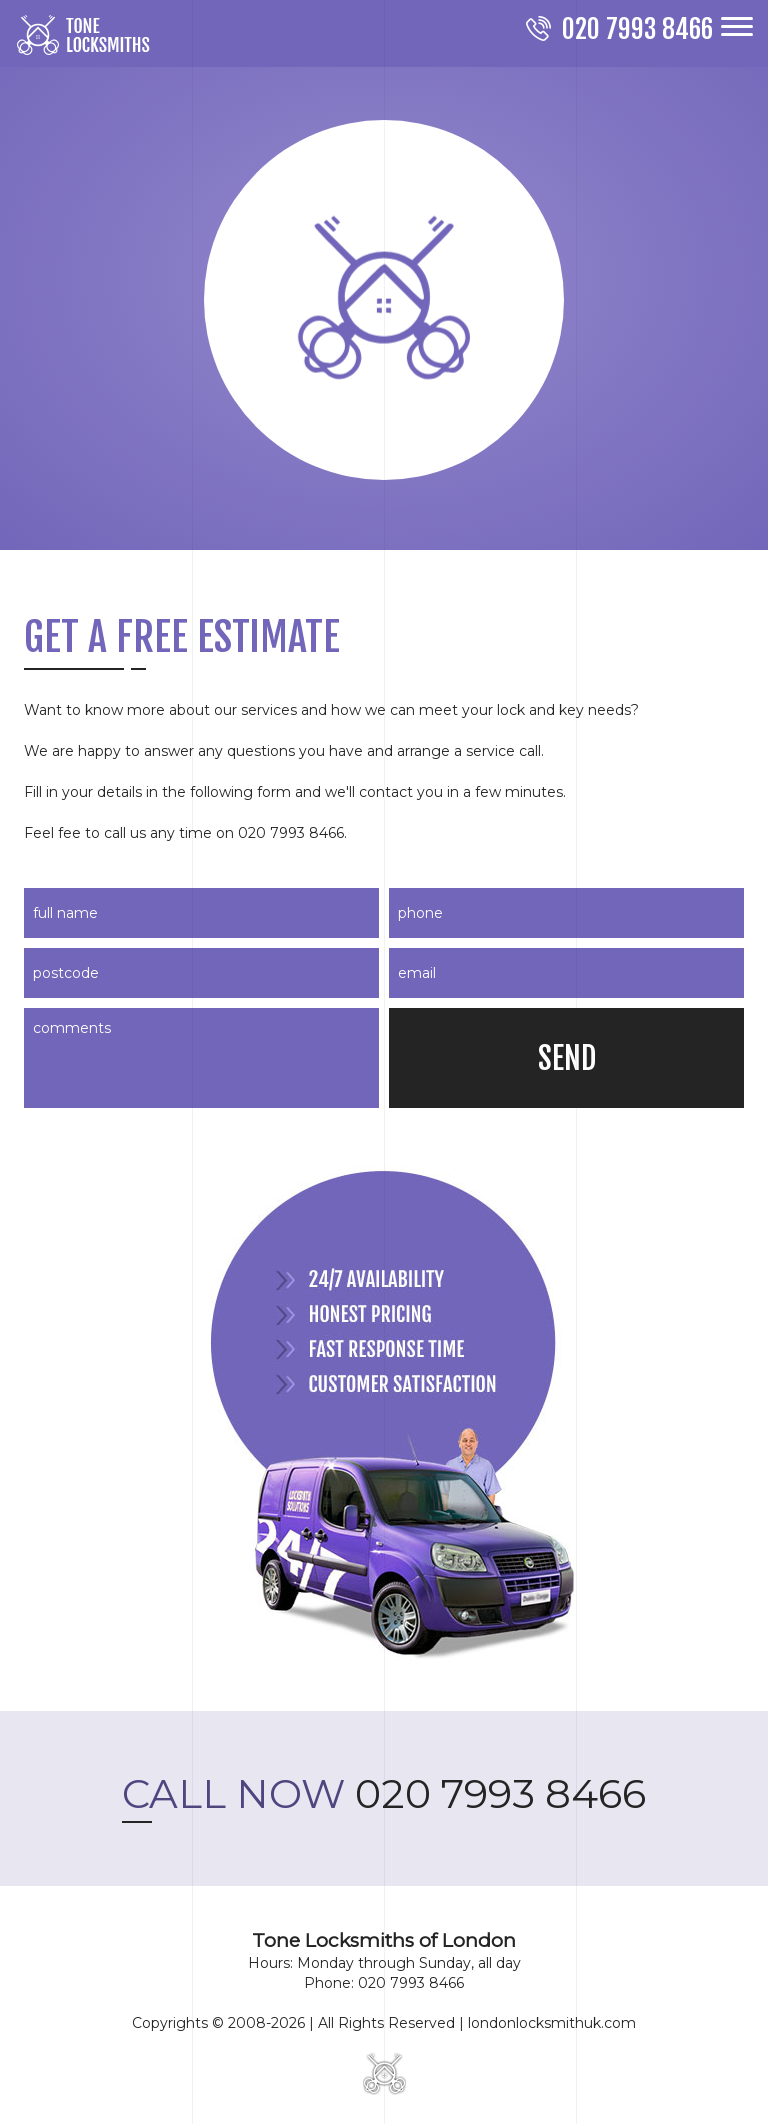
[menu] (737, 27)
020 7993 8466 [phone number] (384, 1793)
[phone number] (619, 31)
